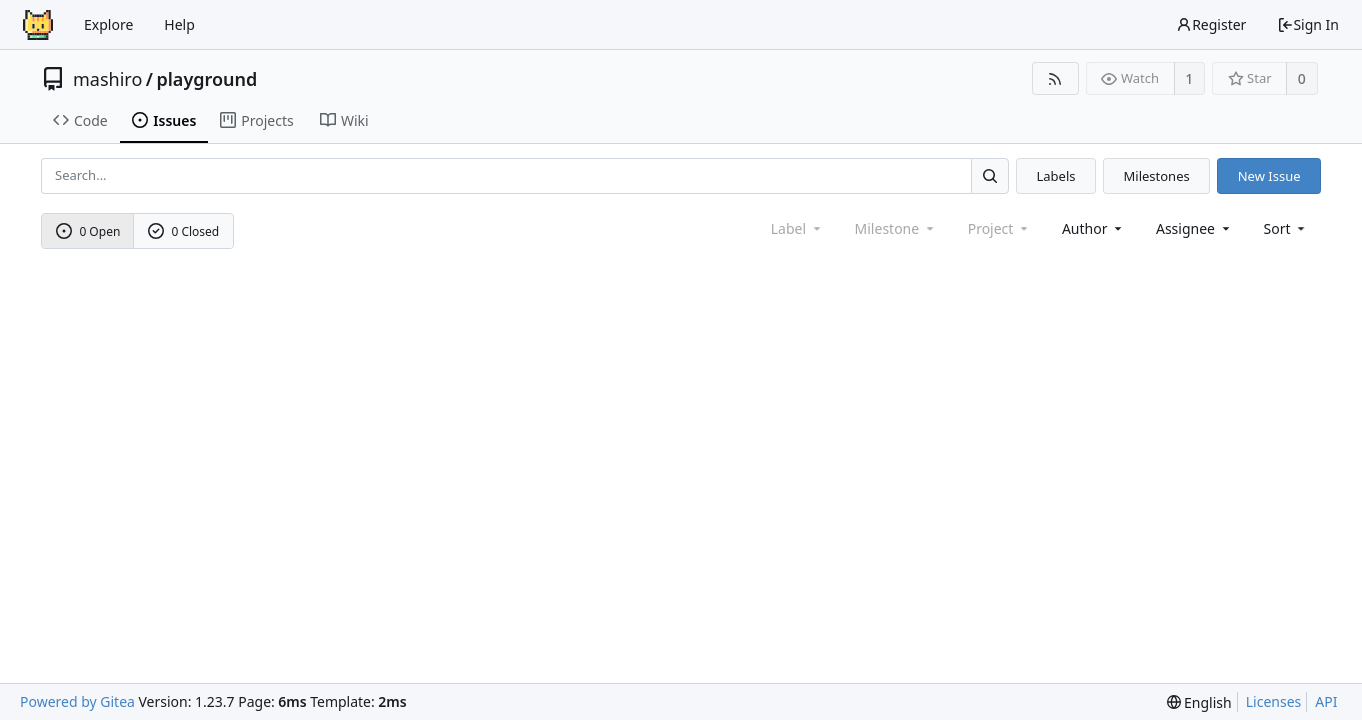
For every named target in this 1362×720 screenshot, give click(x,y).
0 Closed (184, 231)
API (1326, 701)
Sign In (1308, 24)
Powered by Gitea (77, 701)
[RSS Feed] (1055, 78)
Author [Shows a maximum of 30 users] (1093, 228)
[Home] (38, 25)
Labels (1055, 176)
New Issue (1269, 176)
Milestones (1157, 176)
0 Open (88, 231)
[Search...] (990, 175)
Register (1211, 24)
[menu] (1286, 228)
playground (206, 79)
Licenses (1274, 701)
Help (179, 24)
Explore (108, 24)
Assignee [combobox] (1194, 228)
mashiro (107, 79)
